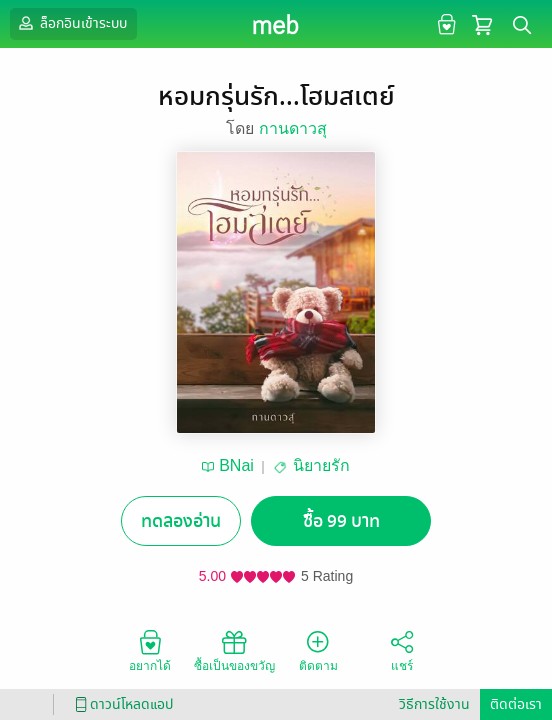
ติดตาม (318, 650)
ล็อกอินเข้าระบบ (71, 23)
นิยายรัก (321, 465)
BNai (236, 465)
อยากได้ (150, 650)
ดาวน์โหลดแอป (121, 704)
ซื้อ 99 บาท (341, 521)
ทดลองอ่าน (181, 521)
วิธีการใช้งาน (434, 704)
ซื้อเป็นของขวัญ (234, 650)
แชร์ (402, 650)
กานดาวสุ (293, 128)
